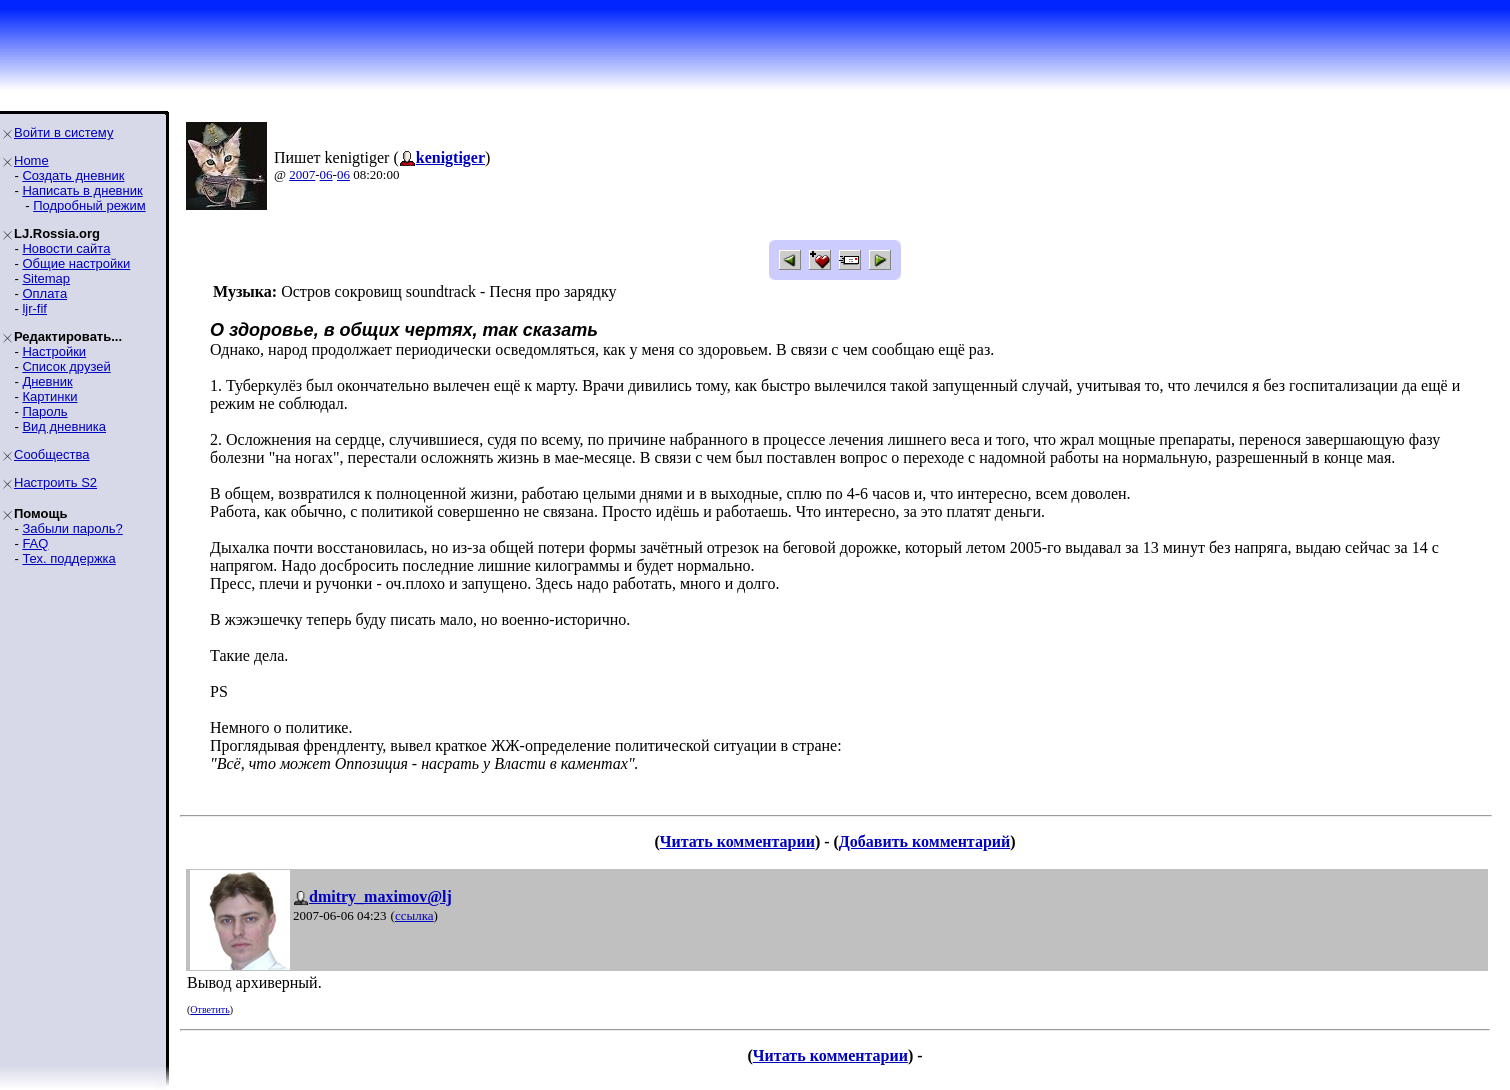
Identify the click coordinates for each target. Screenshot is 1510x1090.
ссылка (414, 915)
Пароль (44, 411)
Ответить (209, 1009)
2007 (302, 174)
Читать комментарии (737, 841)
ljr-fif (34, 308)
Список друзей (66, 366)
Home (31, 160)
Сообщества (52, 454)
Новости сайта (66, 248)
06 (326, 174)
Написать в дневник (82, 190)
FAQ (35, 543)
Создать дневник (73, 175)
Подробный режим (89, 205)
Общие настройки (76, 263)
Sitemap (46, 278)
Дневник (47, 381)
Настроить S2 (55, 482)
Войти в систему (63, 132)
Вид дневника (64, 426)
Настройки (54, 351)
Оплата (44, 293)
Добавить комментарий (924, 841)
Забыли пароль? (72, 528)
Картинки (49, 396)
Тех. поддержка (68, 558)
